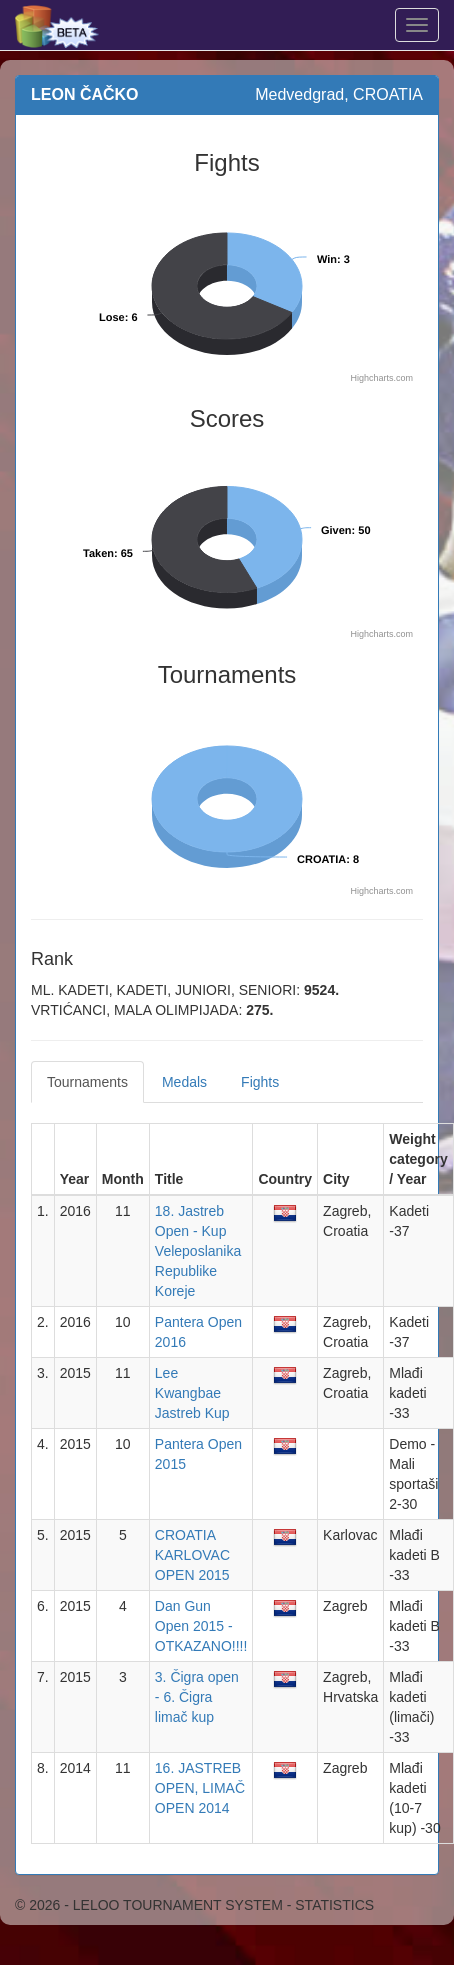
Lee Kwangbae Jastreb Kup (192, 1393)
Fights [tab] (260, 1082)
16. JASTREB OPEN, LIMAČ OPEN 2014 (200, 1788)
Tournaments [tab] (87, 1082)
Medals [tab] (184, 1082)
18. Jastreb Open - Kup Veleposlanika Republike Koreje (198, 1251)
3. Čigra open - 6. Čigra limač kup (197, 1697)
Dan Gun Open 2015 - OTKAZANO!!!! (201, 1626)
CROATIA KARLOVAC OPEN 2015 (192, 1555)
